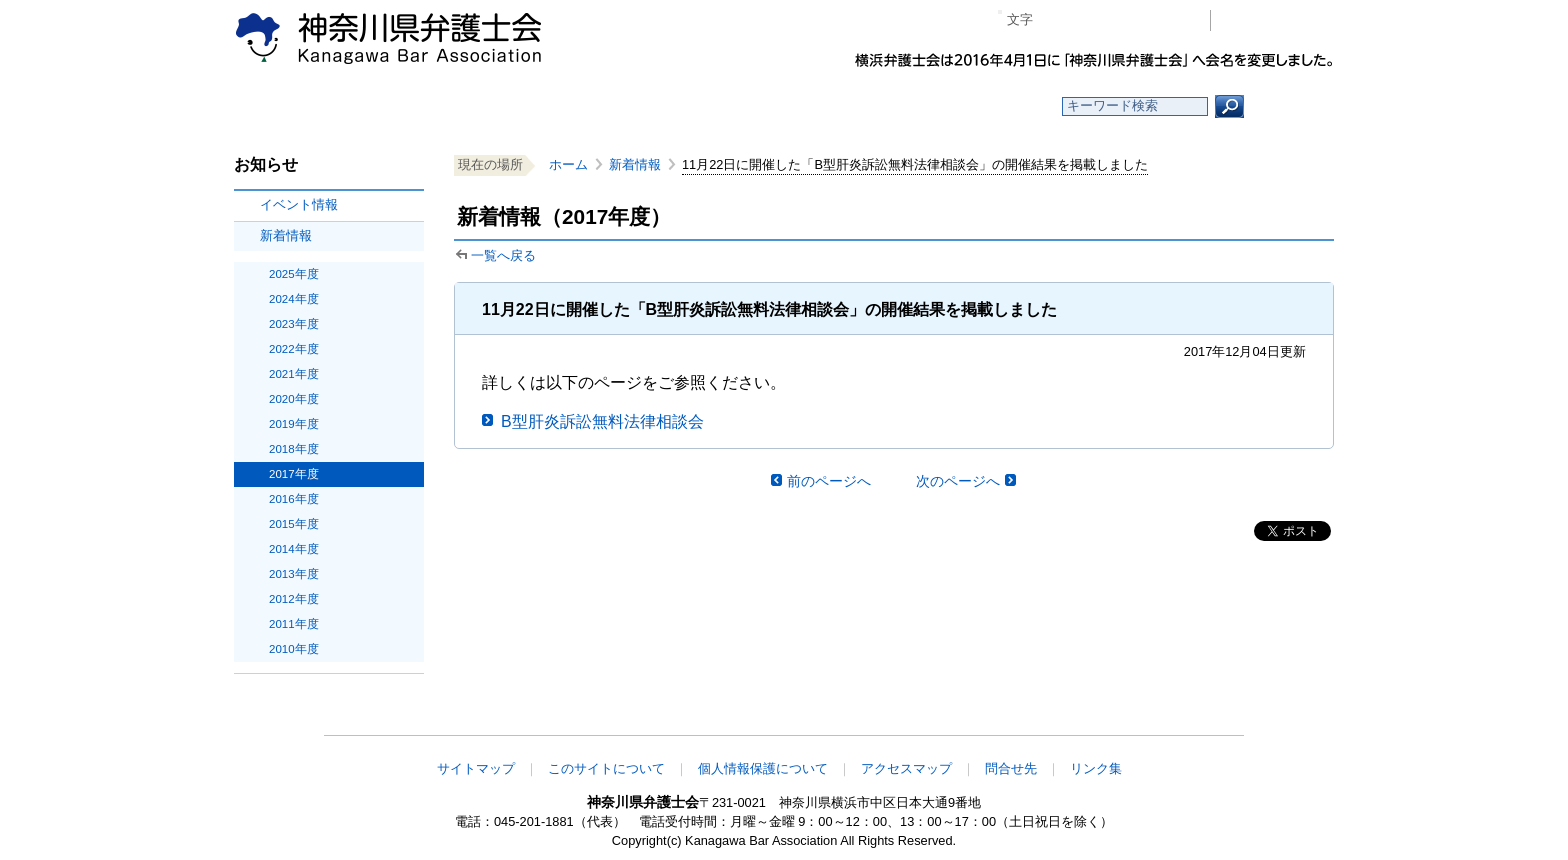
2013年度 (294, 574)
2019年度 (294, 424)
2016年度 (294, 499)
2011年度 (294, 624)
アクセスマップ (906, 768)
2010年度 (294, 649)
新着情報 (286, 235)
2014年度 (294, 549)
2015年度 (294, 524)
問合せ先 (1011, 768)
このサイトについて (606, 768)
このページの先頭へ (1271, 722)
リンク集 (1096, 768)
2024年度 (294, 299)
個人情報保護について (763, 768)
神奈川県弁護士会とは (686, 106)
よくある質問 (977, 106)
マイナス (1056, 20)
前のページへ (829, 481)
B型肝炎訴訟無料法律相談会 (602, 421)
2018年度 (294, 449)
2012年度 (294, 599)
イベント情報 (299, 204)
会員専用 (1277, 20)
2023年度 (294, 324)
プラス (1117, 20)
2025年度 (294, 274)
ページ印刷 (1166, 20)
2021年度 (294, 374)
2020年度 (294, 399)
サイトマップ (476, 768)
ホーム (396, 106)
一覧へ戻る (503, 255)
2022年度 (294, 349)
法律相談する (831, 106)
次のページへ (958, 481)
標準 (1087, 20)
